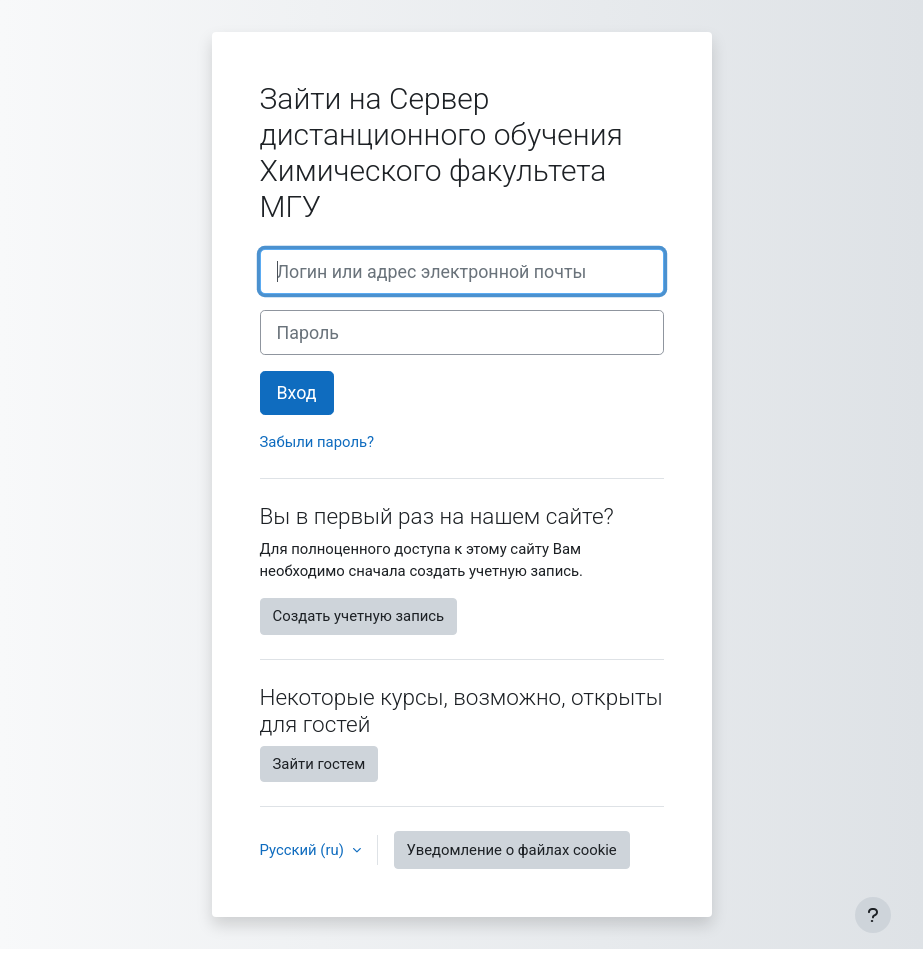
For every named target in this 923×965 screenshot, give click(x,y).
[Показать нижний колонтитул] (873, 915)
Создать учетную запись (359, 616)
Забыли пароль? (317, 442)
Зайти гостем (319, 764)
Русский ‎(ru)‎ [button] (304, 850)
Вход (297, 392)
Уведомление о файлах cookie (512, 850)
